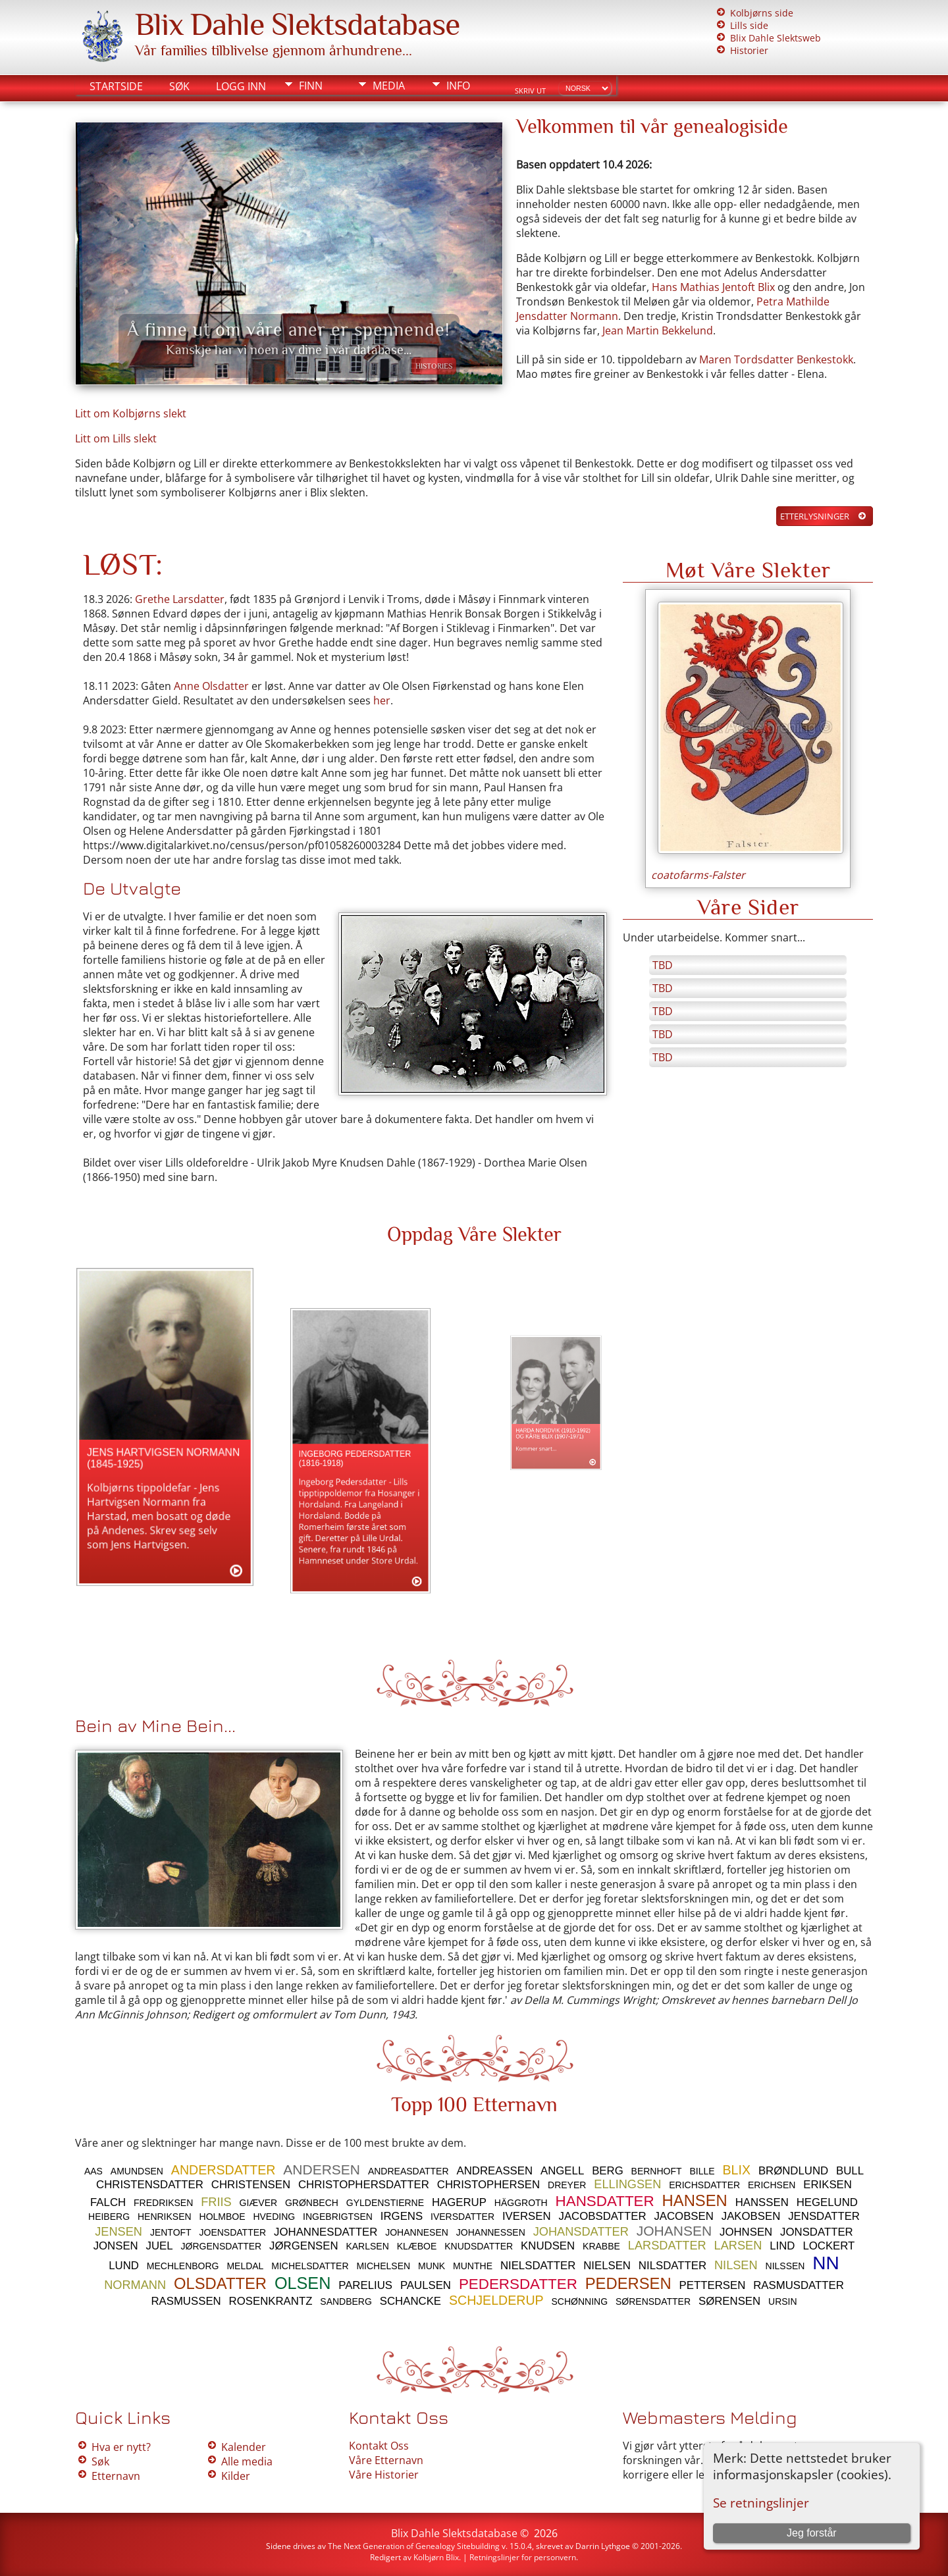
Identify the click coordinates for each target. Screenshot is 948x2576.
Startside (116, 86)
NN (825, 2263)
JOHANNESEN (416, 2232)
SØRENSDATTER (653, 2301)
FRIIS (216, 2202)
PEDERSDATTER (518, 2284)
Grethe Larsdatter (179, 599)
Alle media (247, 2461)
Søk (179, 86)
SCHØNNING (580, 2301)
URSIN (782, 2301)
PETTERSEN (712, 2285)
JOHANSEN (674, 2230)
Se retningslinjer (761, 2502)
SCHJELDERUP (496, 2300)
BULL (850, 2171)
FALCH (108, 2202)
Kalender (243, 2447)
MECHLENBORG (183, 2266)
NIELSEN (607, 2265)
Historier (749, 50)
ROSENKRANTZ (271, 2301)
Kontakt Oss (379, 2445)
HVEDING (274, 2216)
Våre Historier (384, 2474)
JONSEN (115, 2246)
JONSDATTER (816, 2232)
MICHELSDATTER (309, 2266)
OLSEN (302, 2283)
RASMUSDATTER (798, 2285)
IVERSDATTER (462, 2216)
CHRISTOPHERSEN (488, 2184)
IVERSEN (526, 2216)
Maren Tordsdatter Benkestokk (776, 359)
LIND (782, 2246)
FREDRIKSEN (163, 2202)
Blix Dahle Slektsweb (775, 38)
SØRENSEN (729, 2301)
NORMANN (135, 2285)
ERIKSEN (827, 2184)
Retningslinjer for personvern (522, 2557)
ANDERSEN (321, 2169)
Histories (433, 366)
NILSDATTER (672, 2265)
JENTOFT (171, 2232)
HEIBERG (109, 2216)
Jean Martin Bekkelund (657, 330)
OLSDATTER (220, 2283)
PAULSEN (425, 2285)
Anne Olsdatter (211, 686)
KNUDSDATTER (478, 2246)
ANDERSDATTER (223, 2170)
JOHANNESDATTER (325, 2232)
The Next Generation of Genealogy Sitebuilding (414, 2546)
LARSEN (738, 2245)
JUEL (159, 2246)
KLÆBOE (417, 2246)
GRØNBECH (311, 2202)
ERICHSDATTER (704, 2185)
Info (458, 85)
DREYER (567, 2185)
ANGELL (562, 2171)
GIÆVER (259, 2202)
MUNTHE (472, 2266)
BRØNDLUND (793, 2171)
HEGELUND (827, 2202)
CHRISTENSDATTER (149, 2184)
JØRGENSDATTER (221, 2246)
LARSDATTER (667, 2245)
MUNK (431, 2266)
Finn (311, 85)
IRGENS (402, 2216)
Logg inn (241, 86)
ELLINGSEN (627, 2184)
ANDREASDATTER (408, 2171)
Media (389, 85)
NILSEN (736, 2265)
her (381, 700)
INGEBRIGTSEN (338, 2216)
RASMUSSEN (186, 2301)
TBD (662, 965)
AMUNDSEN (137, 2171)
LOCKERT (829, 2246)
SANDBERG (346, 2301)
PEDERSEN (628, 2283)
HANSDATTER (605, 2201)
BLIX (736, 2170)
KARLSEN (367, 2246)
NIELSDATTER (537, 2265)
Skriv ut (530, 90)
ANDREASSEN (494, 2171)
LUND (124, 2265)
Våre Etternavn (386, 2460)
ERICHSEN (771, 2185)
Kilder (235, 2476)
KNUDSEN (548, 2246)
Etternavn (116, 2476)
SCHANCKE (410, 2301)
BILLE (701, 2171)
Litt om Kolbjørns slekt (130, 413)
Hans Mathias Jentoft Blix (713, 287)
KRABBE (601, 2246)
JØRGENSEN (303, 2246)
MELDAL (244, 2266)
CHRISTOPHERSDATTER (363, 2184)
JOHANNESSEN (490, 2232)
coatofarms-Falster (698, 875)
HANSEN (694, 2200)
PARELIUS (365, 2285)
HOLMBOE (222, 2216)
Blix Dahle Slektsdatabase (297, 24)
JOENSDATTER (233, 2232)
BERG (607, 2171)
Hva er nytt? (121, 2447)
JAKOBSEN (751, 2216)
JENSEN (118, 2231)
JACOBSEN (683, 2216)
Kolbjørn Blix (436, 2557)
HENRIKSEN (165, 2216)
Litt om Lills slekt (116, 438)
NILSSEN (785, 2266)
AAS (93, 2171)
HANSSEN (762, 2202)
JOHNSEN (746, 2232)
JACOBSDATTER (602, 2216)
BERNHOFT (656, 2171)
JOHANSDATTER (581, 2231)
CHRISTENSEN (250, 2184)
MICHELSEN (383, 2266)
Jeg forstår (812, 2532)
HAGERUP (459, 2202)
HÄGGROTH (521, 2202)
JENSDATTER (824, 2216)
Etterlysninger (814, 516)
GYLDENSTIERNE (385, 2202)
